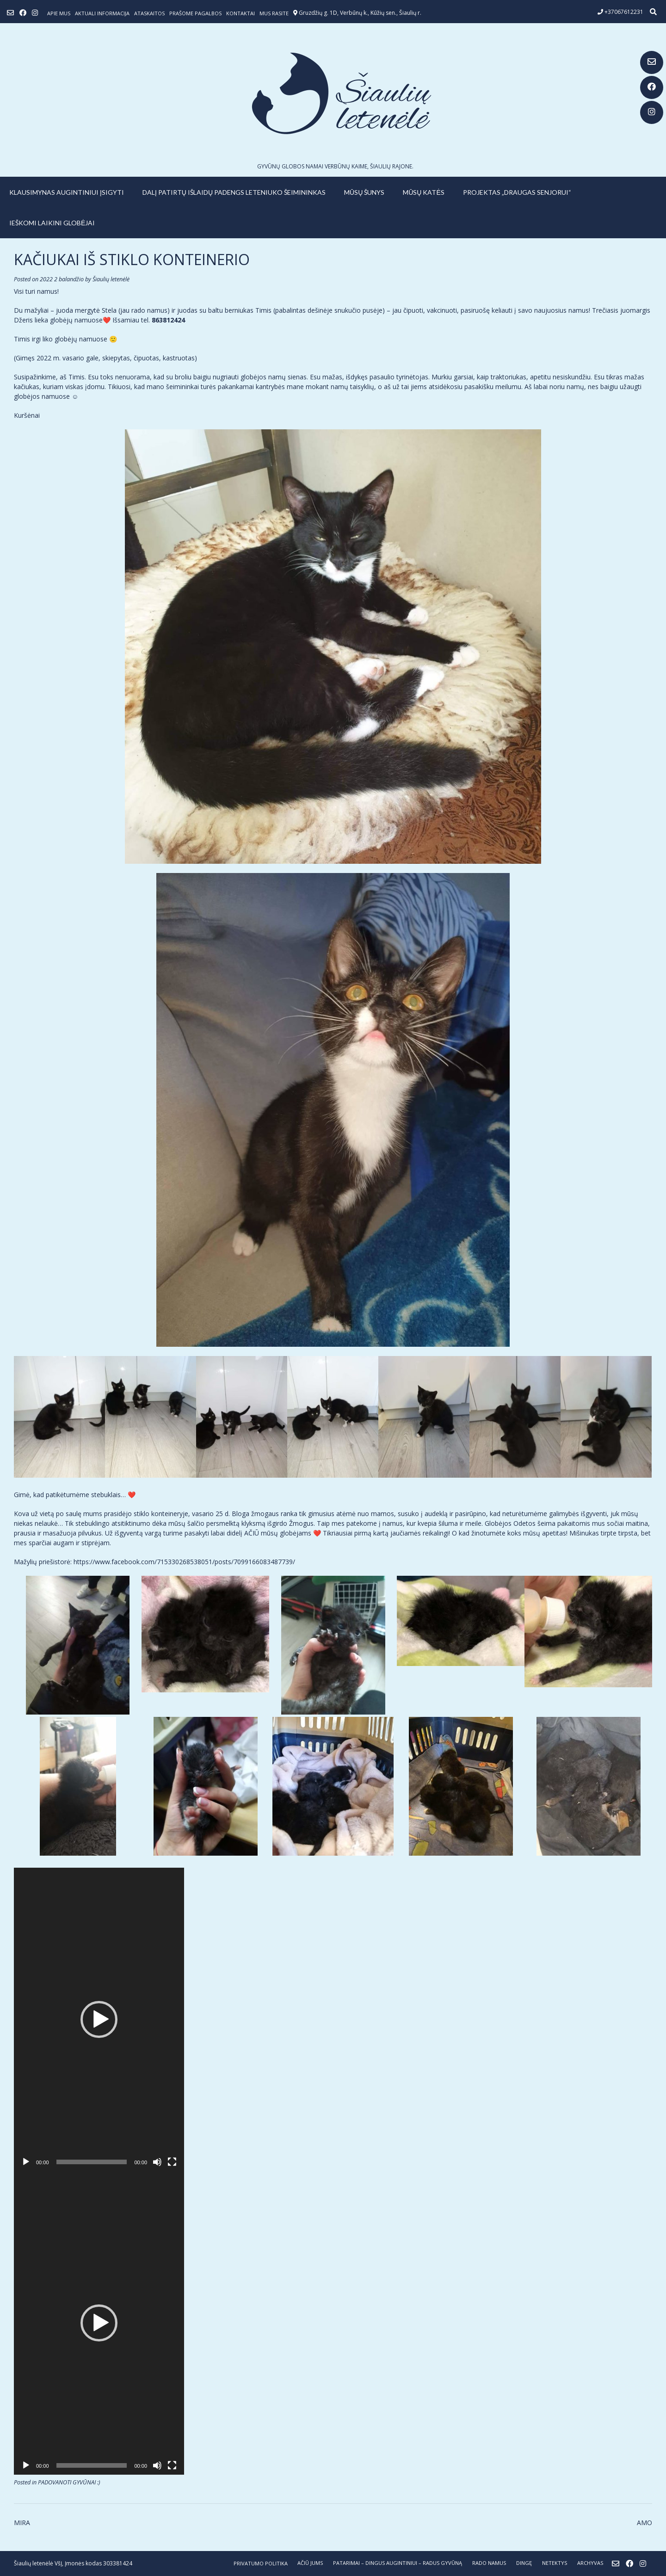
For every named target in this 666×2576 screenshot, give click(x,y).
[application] (99, 2019)
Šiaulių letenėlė (111, 279)
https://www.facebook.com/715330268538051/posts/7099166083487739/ (184, 1561)
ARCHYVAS (590, 2562)
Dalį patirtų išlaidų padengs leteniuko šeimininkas (234, 192)
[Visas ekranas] (172, 2162)
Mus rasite (274, 13)
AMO (644, 2522)
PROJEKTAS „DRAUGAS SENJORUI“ (517, 192)
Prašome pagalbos (195, 13)
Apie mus (58, 13)
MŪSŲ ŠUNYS (364, 192)
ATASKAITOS (149, 13)
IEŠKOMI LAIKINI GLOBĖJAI (52, 223)
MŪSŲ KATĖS (423, 192)
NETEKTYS (554, 2562)
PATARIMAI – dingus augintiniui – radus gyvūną (397, 2562)
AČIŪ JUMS (310, 2562)
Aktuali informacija (102, 13)
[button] (98, 2019)
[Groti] (26, 2162)
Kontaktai (240, 13)
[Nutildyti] (157, 2162)
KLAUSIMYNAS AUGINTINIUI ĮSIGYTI (66, 192)
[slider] (91, 2162)
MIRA (22, 2522)
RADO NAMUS (489, 2562)
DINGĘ (524, 2562)
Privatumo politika (261, 2563)
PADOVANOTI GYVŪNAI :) (69, 2482)
